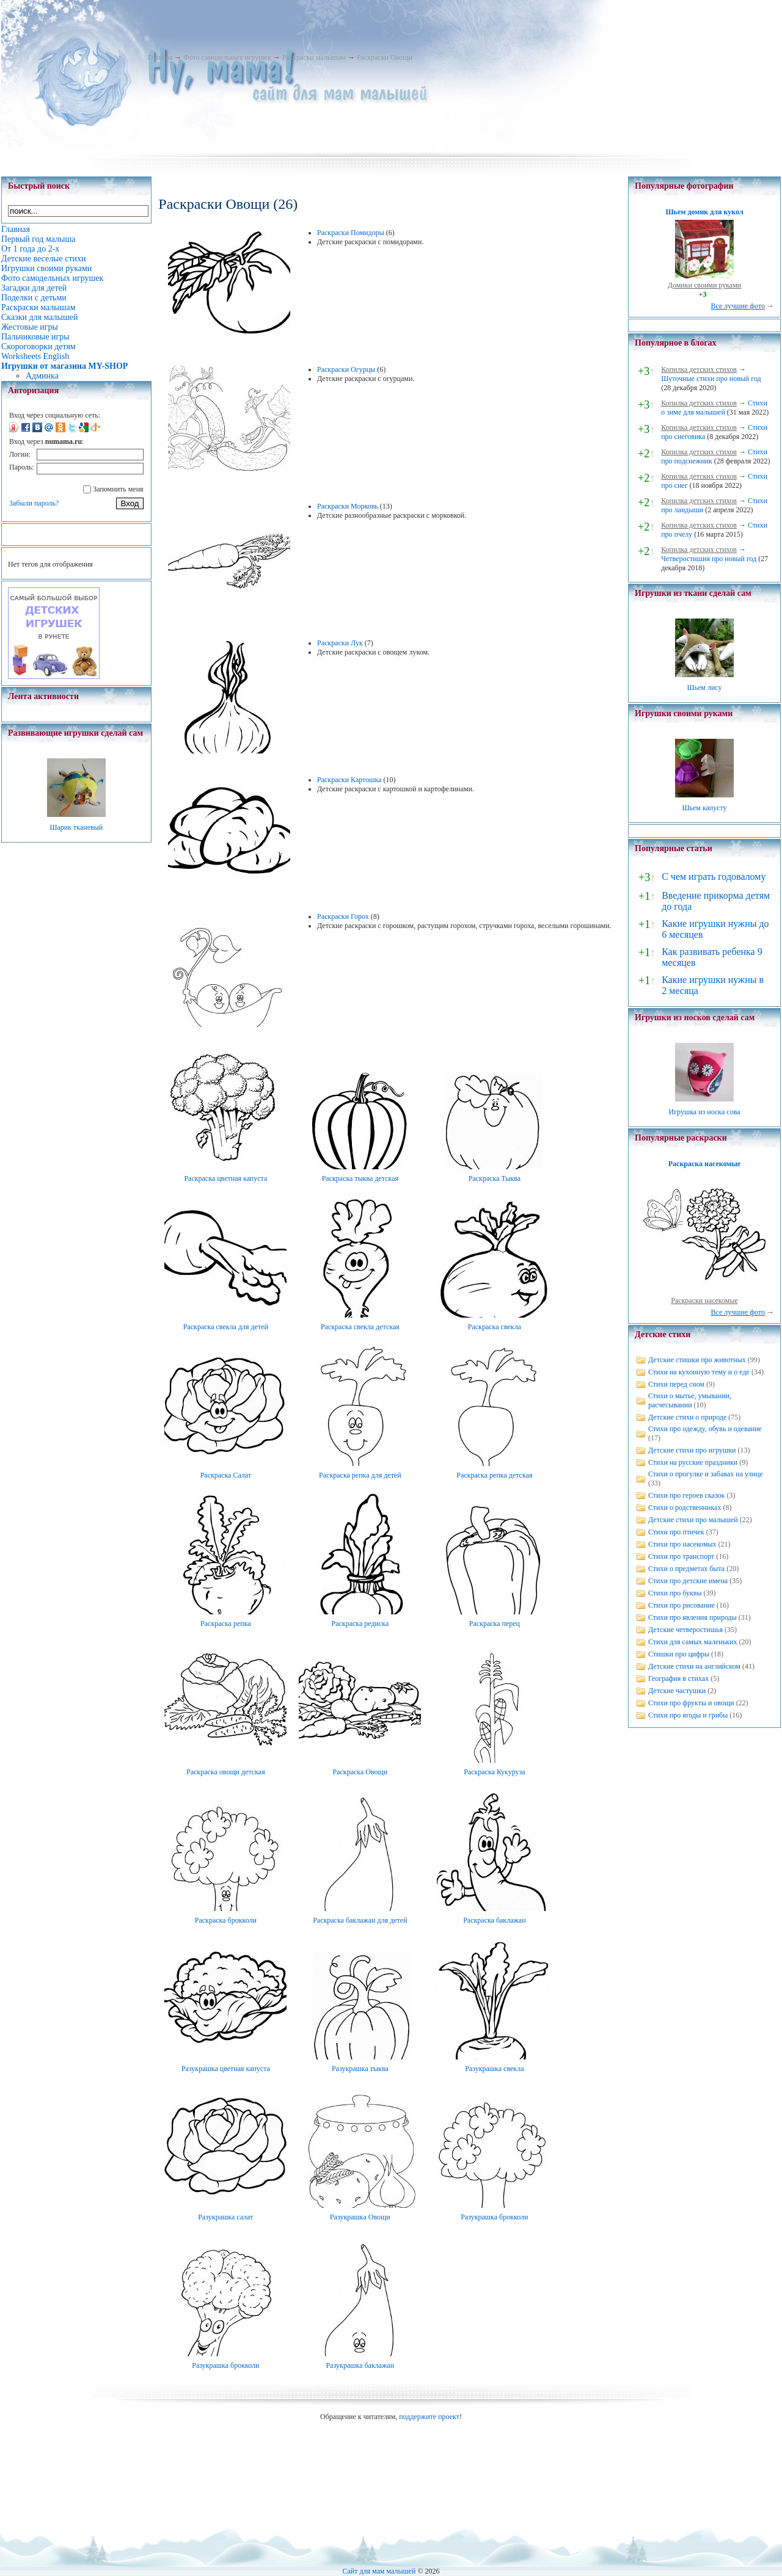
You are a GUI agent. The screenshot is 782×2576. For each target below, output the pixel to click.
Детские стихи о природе (687, 1417)
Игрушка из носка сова (704, 1112)
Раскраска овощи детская (225, 1772)
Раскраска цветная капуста (225, 1178)
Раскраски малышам (314, 57)
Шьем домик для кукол (704, 212)
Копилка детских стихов (699, 369)
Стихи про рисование (681, 1605)
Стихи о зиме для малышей (714, 407)
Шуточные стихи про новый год (711, 378)
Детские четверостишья (685, 1629)
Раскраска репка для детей (360, 1475)
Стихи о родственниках (684, 1507)
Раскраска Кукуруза (494, 1772)
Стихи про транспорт (681, 1556)
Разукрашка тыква (360, 2068)
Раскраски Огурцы (346, 369)
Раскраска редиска (360, 1623)
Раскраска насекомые (704, 1163)
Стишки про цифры (678, 1654)
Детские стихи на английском (694, 1666)
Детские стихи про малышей (693, 1519)
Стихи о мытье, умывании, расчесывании (689, 1400)
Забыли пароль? (34, 503)
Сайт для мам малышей (378, 2571)
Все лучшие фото (738, 306)
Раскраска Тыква (495, 1178)
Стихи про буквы (675, 1593)
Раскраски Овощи (384, 57)
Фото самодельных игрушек (227, 57)
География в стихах (678, 1678)
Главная (160, 57)
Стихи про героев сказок (686, 1495)
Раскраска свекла (494, 1326)
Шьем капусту (704, 808)
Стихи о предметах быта (686, 1568)
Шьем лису (704, 687)
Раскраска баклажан (494, 1920)
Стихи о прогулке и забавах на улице (705, 1474)
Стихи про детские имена (688, 1580)
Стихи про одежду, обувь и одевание (705, 1428)
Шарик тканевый (76, 827)
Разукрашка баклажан (360, 2365)
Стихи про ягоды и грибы (688, 1715)
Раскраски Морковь (347, 506)
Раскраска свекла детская (360, 1326)
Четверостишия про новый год (708, 558)
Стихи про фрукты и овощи (691, 1703)
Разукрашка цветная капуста (225, 2068)
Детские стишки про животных (697, 1359)
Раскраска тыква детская (360, 1178)
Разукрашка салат (225, 2217)
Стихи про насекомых (682, 1544)
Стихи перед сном (676, 1384)
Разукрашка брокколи (494, 2217)
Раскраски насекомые (704, 1300)
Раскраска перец (494, 1623)
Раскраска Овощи (360, 1772)
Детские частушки (677, 1690)
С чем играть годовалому (714, 876)
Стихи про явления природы (692, 1617)
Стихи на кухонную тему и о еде (699, 1372)
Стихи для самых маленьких (692, 1642)
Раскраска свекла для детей (225, 1326)
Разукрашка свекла (494, 2068)
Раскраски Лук (340, 643)
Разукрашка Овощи (360, 2217)
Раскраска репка (225, 1623)
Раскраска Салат (225, 1475)
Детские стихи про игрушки (692, 1450)
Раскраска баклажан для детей (360, 1920)
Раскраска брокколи (226, 1920)
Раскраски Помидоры (350, 232)
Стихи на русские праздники (692, 1462)
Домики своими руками (704, 285)
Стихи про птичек (676, 1532)
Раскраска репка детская (494, 1475)
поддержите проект (429, 2416)
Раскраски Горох (343, 916)
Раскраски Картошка (349, 779)
